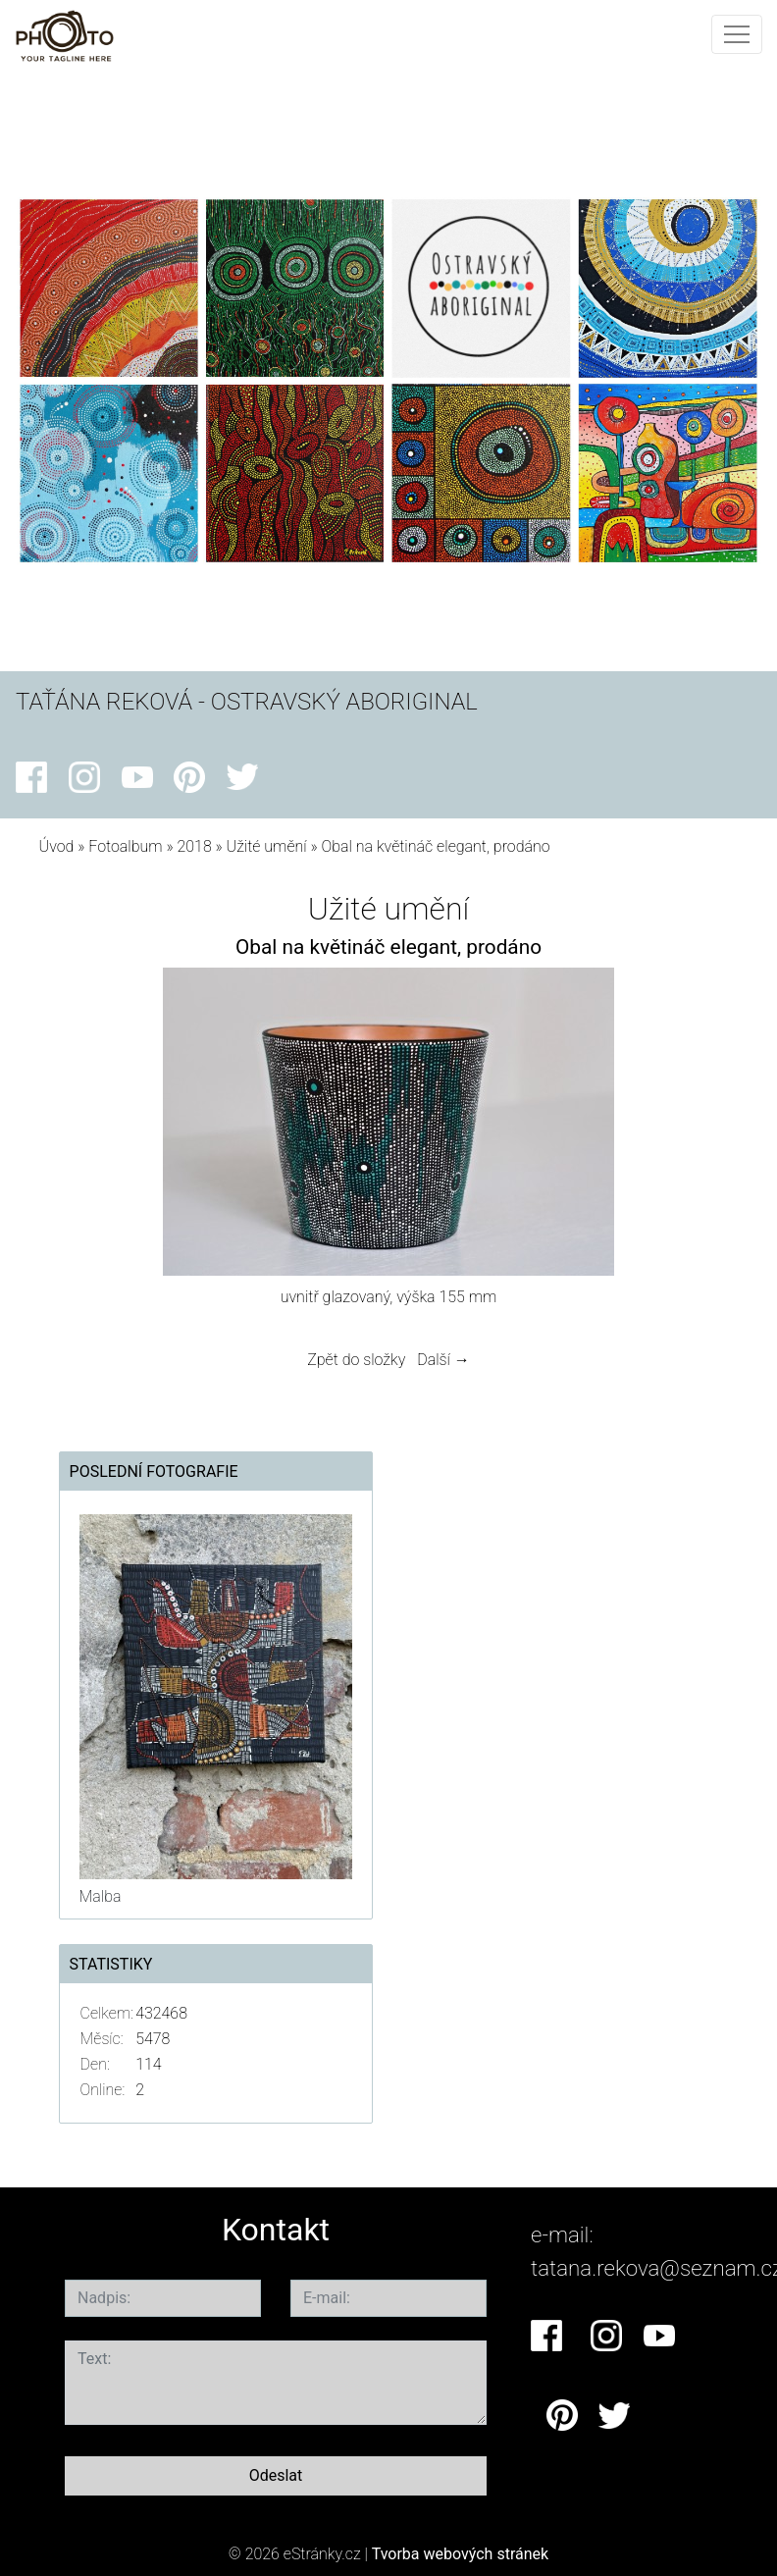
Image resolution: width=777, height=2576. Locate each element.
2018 (194, 846)
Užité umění (267, 846)
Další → (443, 1359)
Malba (100, 1896)
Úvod (57, 846)
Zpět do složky (356, 1359)
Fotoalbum (125, 846)
